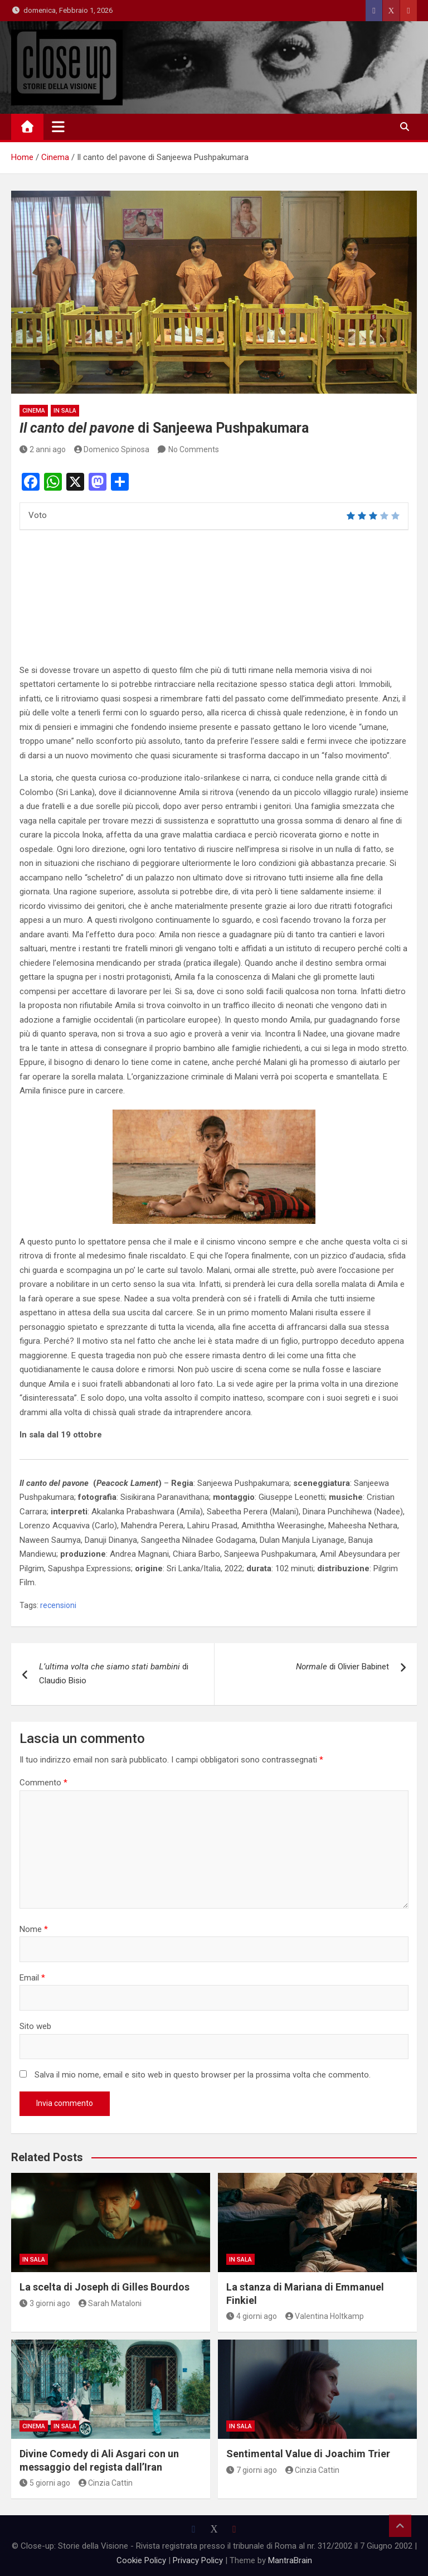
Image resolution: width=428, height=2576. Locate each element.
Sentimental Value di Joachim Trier (308, 2453)
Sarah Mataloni (110, 2303)
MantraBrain (290, 2560)
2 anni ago (43, 449)
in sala (65, 410)
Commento (43, 1783)
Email (32, 1978)
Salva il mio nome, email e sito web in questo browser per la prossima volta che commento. (203, 2075)
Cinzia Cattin (106, 2482)
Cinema (33, 410)
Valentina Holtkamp (324, 2316)
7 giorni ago (251, 2470)
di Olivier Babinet (342, 1667)
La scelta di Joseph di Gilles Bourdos (104, 2287)
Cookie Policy (141, 2560)
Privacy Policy (198, 2560)
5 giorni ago (45, 2482)
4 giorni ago (251, 2316)
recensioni (58, 1605)
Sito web (35, 2026)
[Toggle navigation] (58, 126)
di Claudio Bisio (113, 1674)
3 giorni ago (45, 2303)
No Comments (193, 449)
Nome (34, 1929)
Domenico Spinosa (112, 449)
